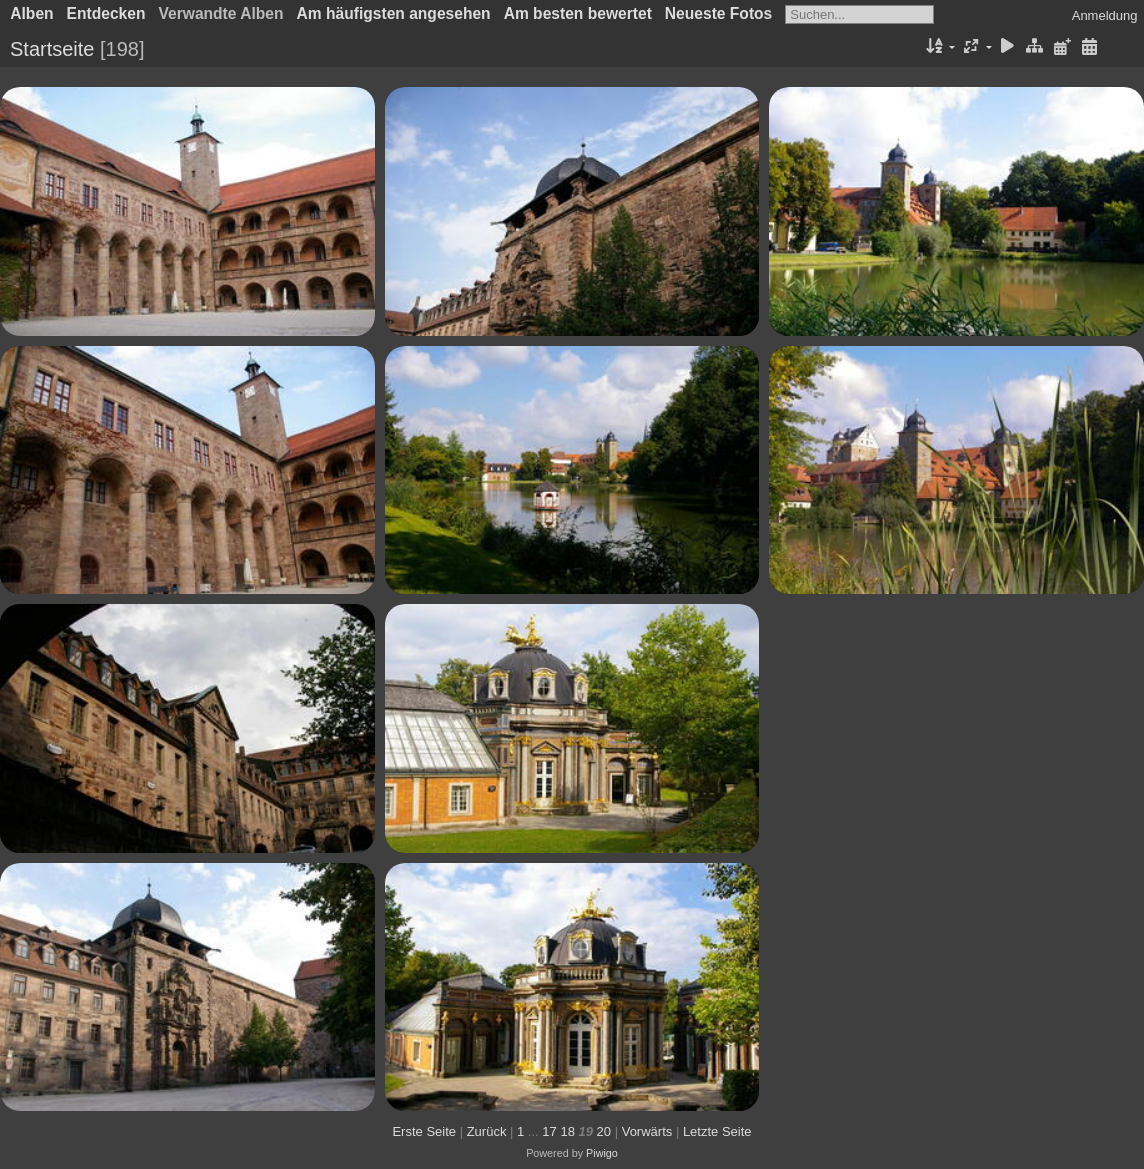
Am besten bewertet (578, 13)
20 (604, 1131)
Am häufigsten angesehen (394, 13)
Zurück (487, 1131)
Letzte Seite (717, 1131)
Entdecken (106, 13)
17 (549, 1131)
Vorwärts (647, 1131)
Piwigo (602, 1153)
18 (567, 1131)
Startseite (52, 49)
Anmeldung (1105, 15)
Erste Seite (424, 1131)
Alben (31, 13)
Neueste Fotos (718, 13)
